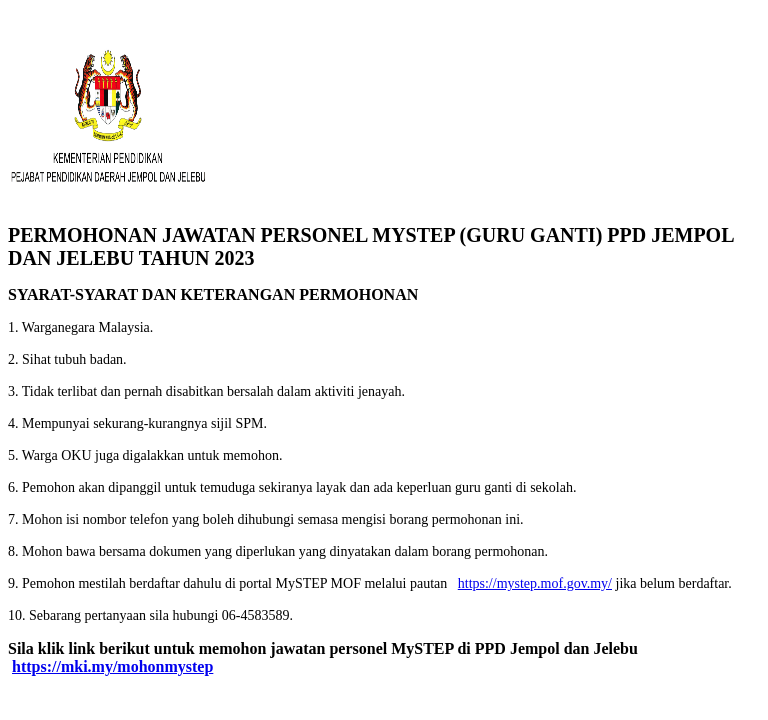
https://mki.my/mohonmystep (112, 666)
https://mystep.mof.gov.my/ (535, 583)
